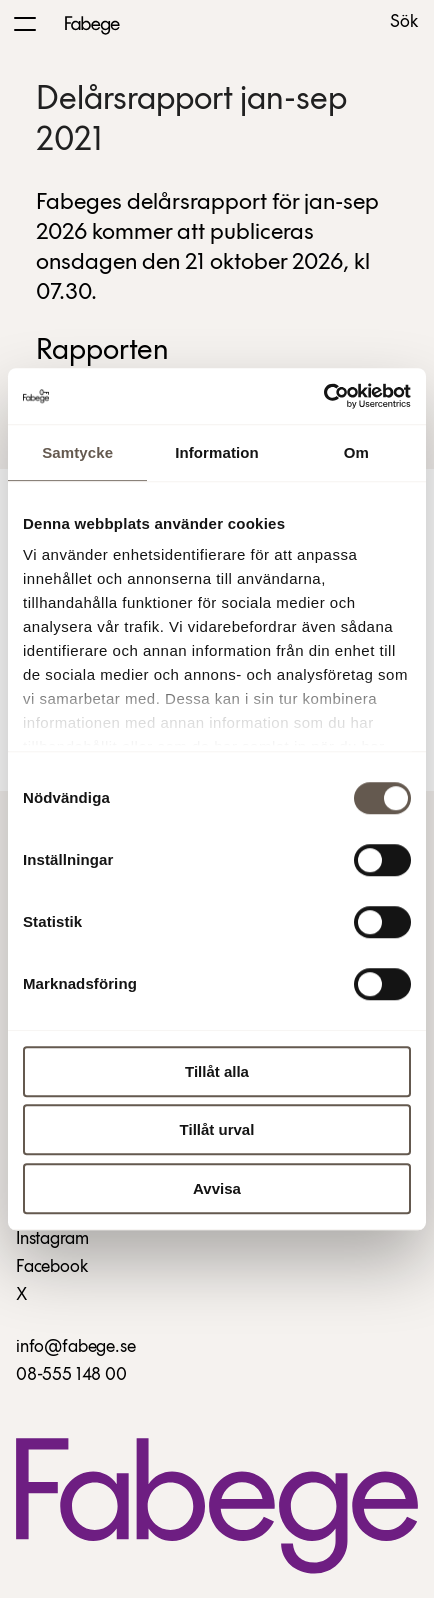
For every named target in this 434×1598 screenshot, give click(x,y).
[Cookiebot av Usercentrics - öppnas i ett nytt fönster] (323, 396)
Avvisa (217, 1188)
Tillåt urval (217, 1129)
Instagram (52, 1239)
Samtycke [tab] (77, 452)
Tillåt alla (217, 1071)
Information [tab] (217, 452)
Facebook (52, 1267)
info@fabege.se (75, 1347)
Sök (404, 23)
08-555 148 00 (71, 1375)
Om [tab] (356, 452)
